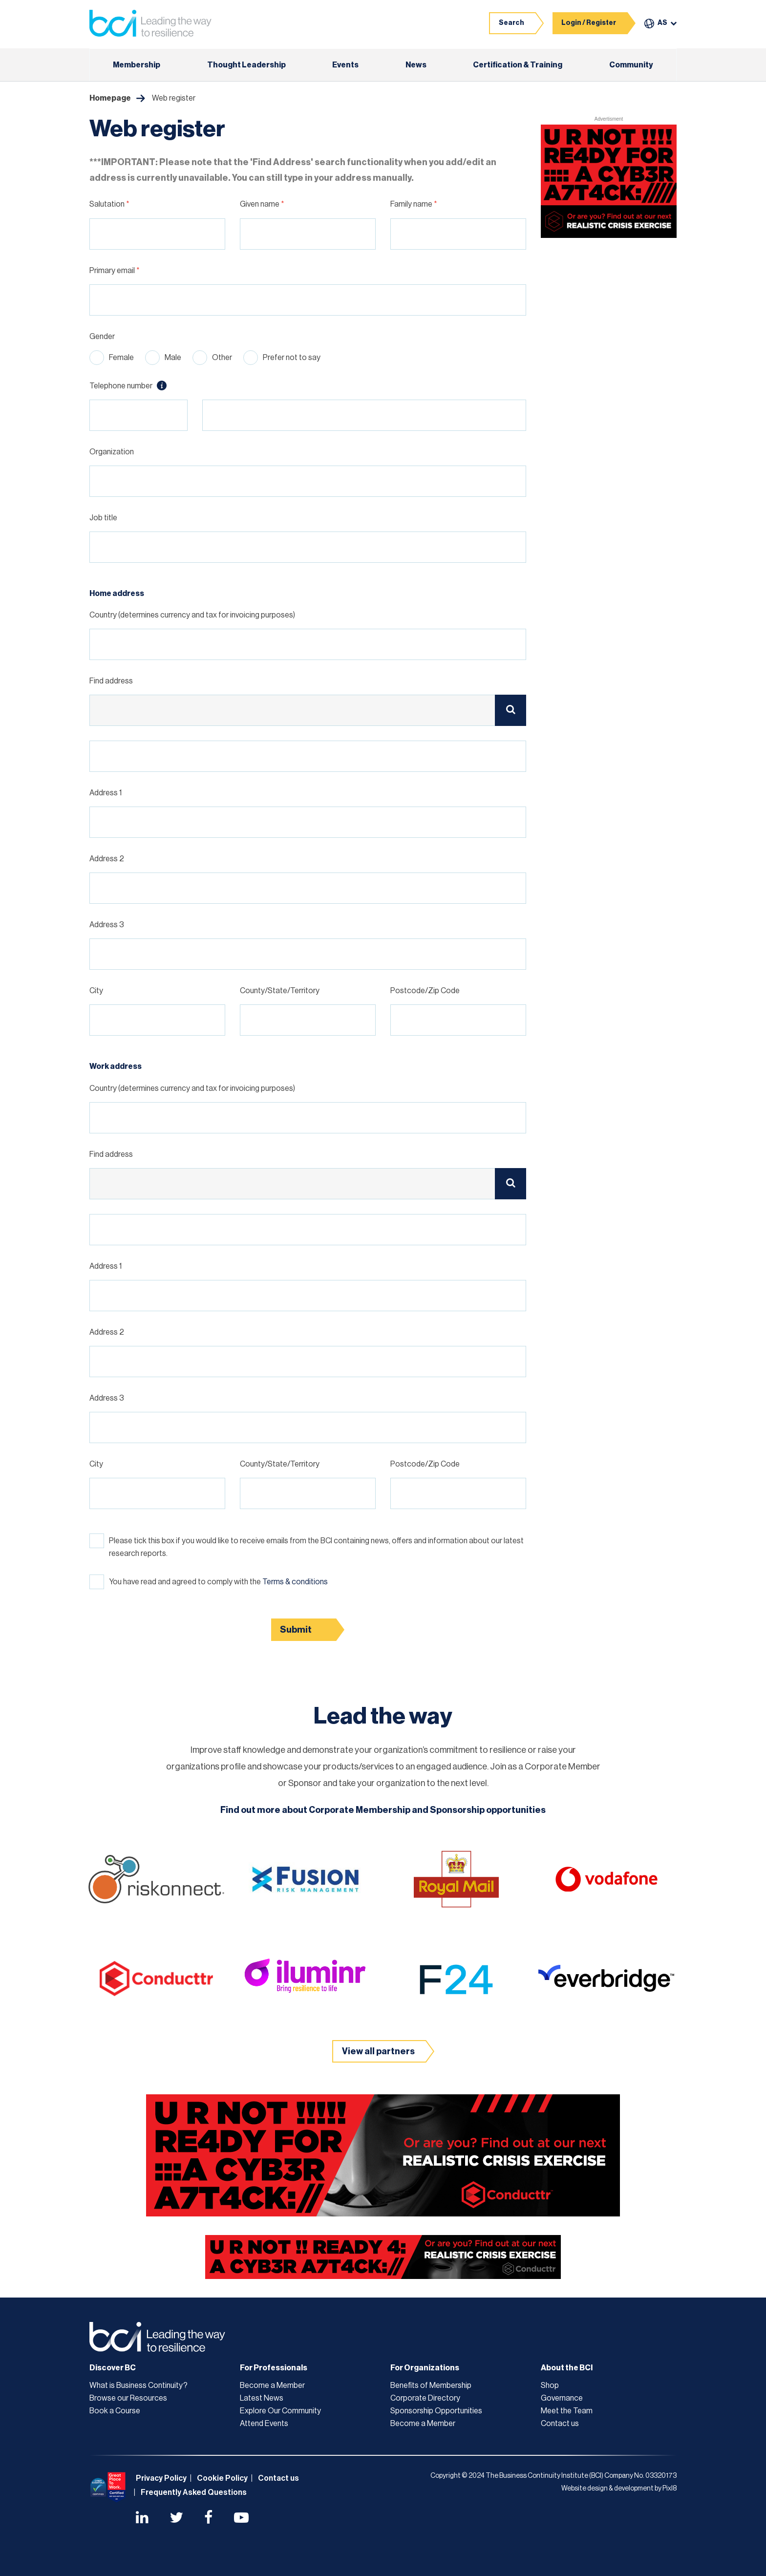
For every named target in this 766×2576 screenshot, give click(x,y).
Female (121, 358)
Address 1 (105, 793)
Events (345, 65)
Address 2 (106, 859)
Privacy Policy (161, 2478)
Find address (111, 681)
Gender (102, 337)
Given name (262, 204)
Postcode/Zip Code (425, 991)
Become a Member (272, 2385)
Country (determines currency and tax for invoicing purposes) (192, 615)
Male (173, 358)
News (415, 65)
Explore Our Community (280, 2411)
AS (662, 23)
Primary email (114, 271)
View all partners (378, 2051)
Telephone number (128, 385)
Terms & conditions (295, 1582)
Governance (562, 2398)
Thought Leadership (246, 65)
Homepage (110, 98)
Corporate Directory (425, 2398)
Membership (136, 65)
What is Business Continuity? (138, 2385)
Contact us (560, 2423)
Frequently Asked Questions (194, 2492)
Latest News (261, 2398)
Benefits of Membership (430, 2385)
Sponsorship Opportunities (436, 2411)
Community (631, 65)
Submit (296, 1629)
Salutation (109, 204)
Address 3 (106, 925)
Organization (111, 452)
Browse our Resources (128, 2398)
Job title (103, 518)
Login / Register (588, 23)
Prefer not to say (291, 358)
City (96, 991)
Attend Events (264, 2423)
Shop (550, 2385)
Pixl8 (669, 2488)
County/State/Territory (279, 991)
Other (222, 358)
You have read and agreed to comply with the (218, 1582)
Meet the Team (567, 2411)
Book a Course (114, 2411)
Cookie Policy (222, 2478)
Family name (413, 204)
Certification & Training (517, 65)
